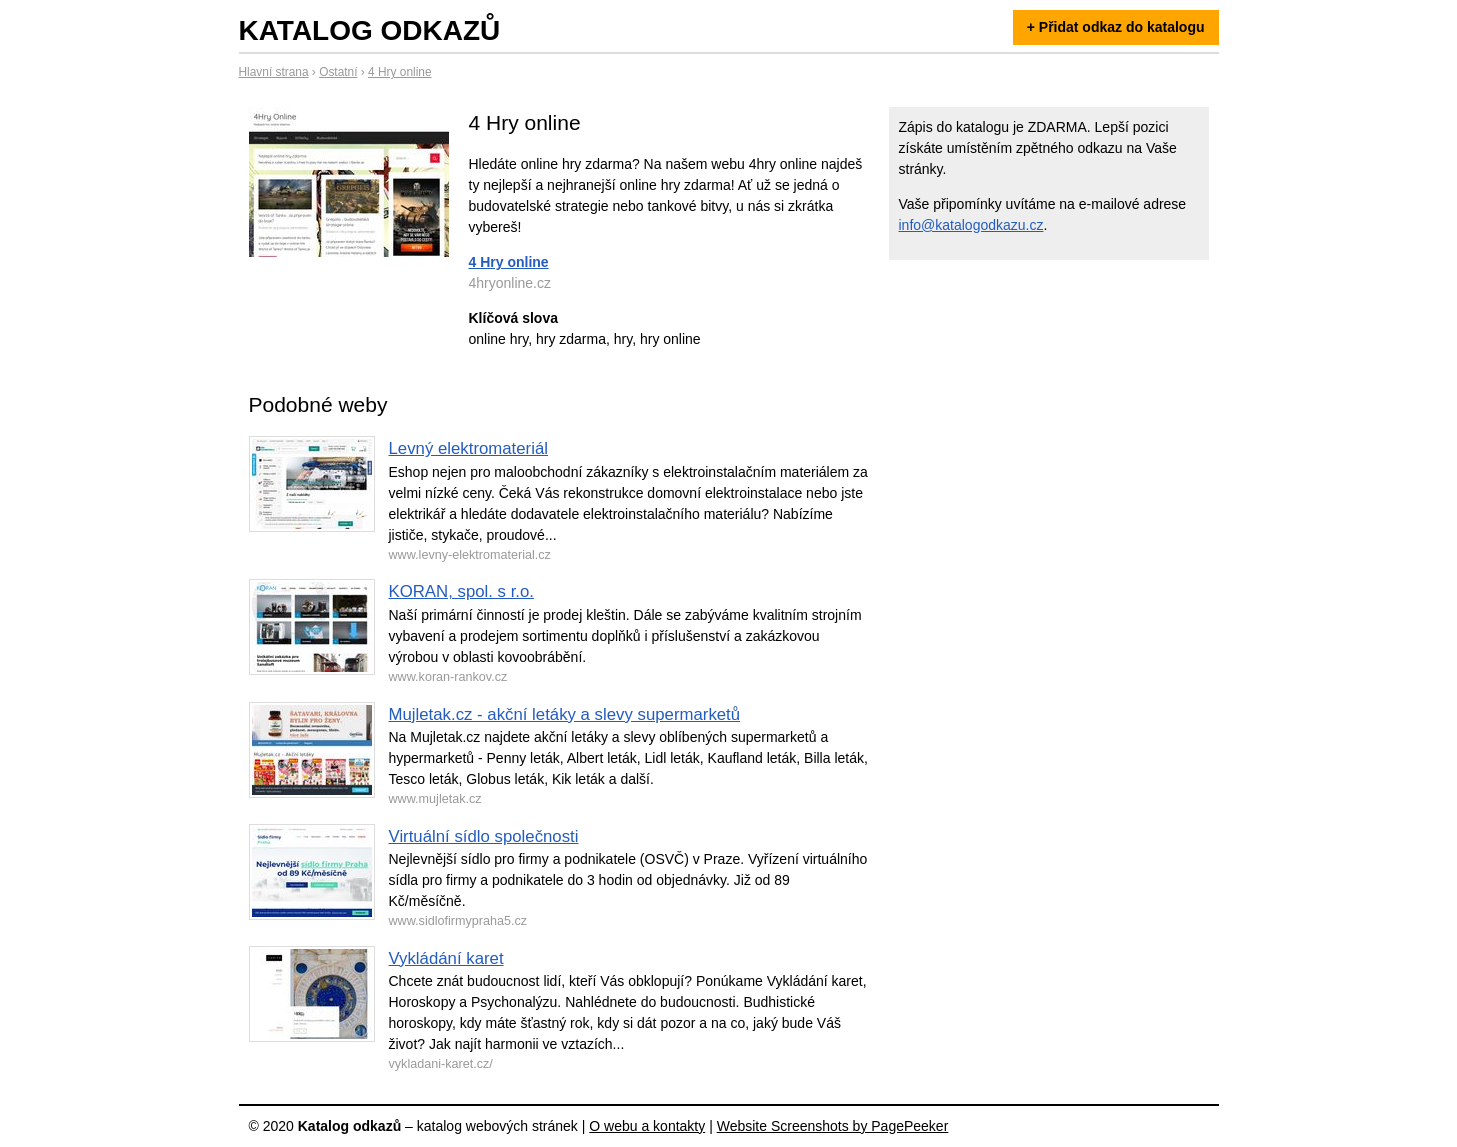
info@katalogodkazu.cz (971, 225)
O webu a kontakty (647, 1126)
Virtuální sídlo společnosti (484, 836)
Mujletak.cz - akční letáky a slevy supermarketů (565, 714)
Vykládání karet (446, 958)
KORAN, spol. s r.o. (461, 591)
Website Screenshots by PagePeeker (833, 1126)
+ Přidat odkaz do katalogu (1116, 27)
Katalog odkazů (370, 30)
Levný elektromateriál (469, 448)
